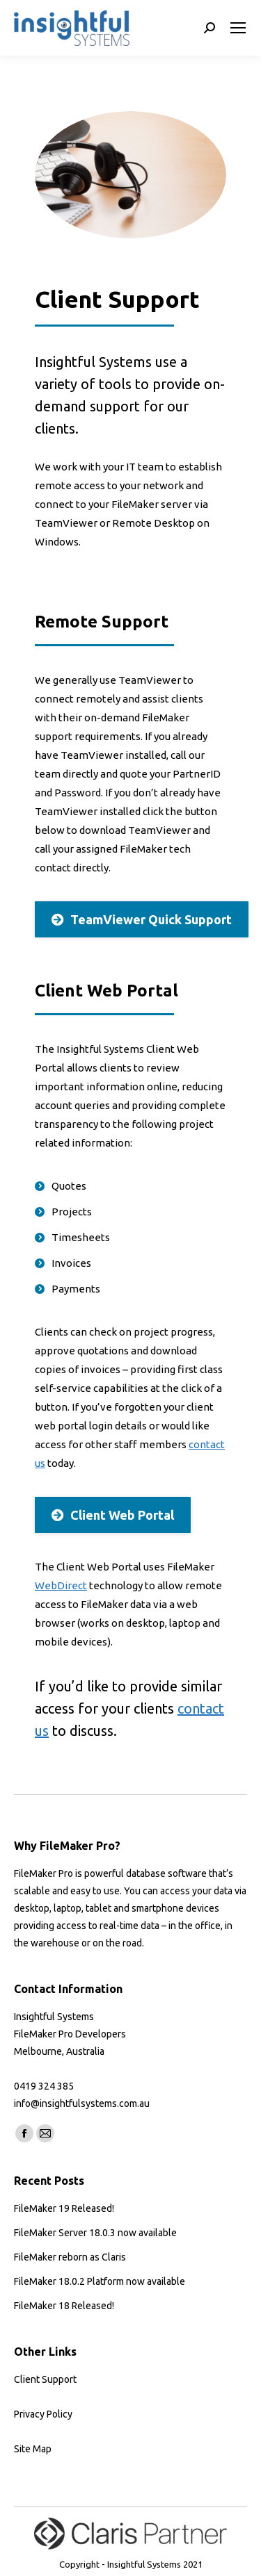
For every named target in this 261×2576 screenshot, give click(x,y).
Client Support (45, 2379)
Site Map (33, 2448)
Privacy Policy (43, 2414)
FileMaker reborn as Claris (70, 2257)
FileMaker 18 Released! (64, 2305)
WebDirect (61, 1585)
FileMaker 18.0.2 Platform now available (99, 2281)
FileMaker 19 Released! (64, 2208)
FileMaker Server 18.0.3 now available (95, 2232)
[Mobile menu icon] (238, 28)
